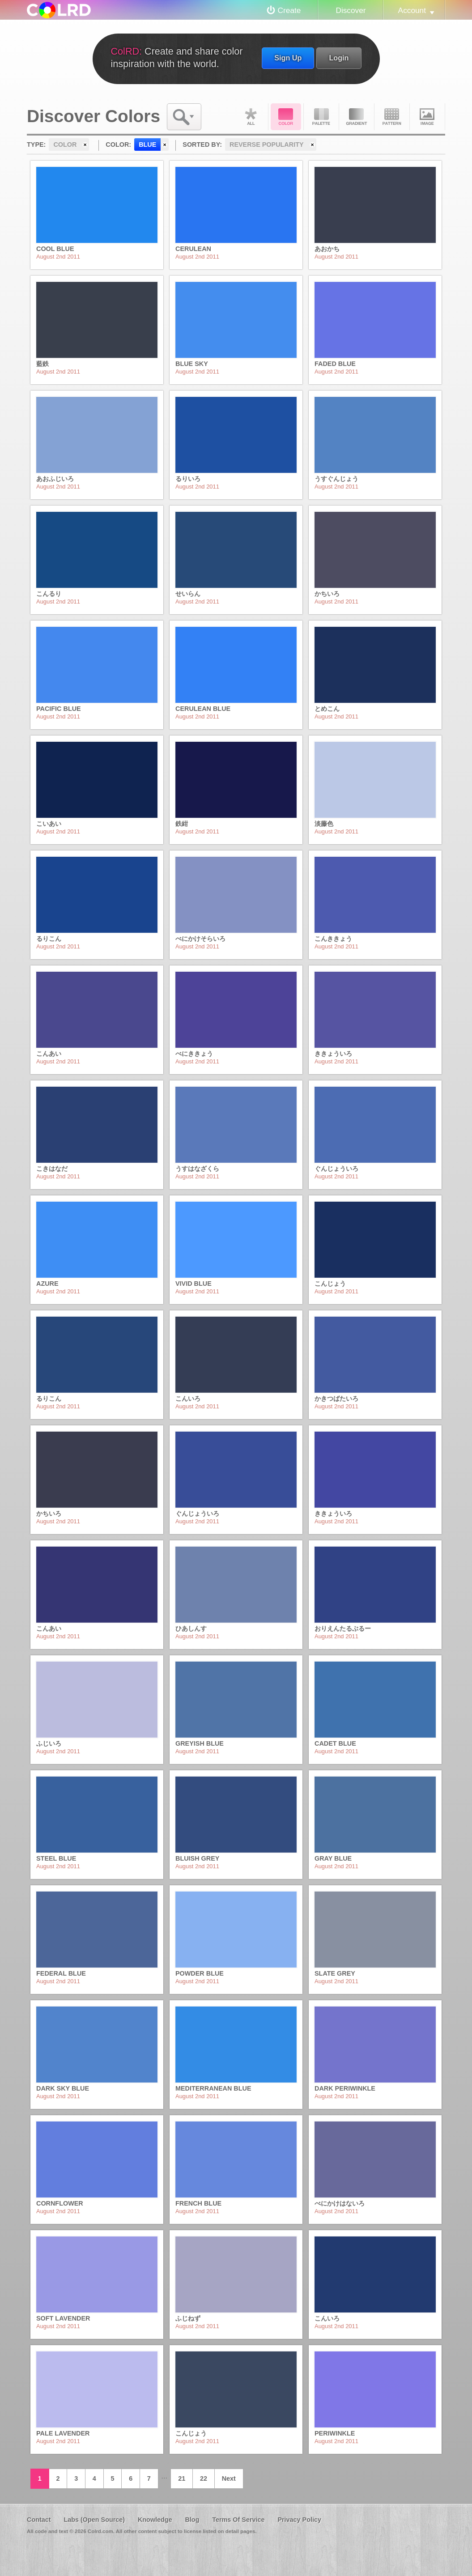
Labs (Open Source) (94, 2519)
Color (286, 116)
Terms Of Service (238, 2519)
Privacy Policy (299, 2519)
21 (181, 2478)
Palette (321, 116)
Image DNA (427, 116)
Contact (39, 2519)
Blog (192, 2519)
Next (229, 2478)
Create (289, 10)
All (250, 116)
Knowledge (155, 2519)
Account (412, 10)
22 (203, 2478)
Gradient (356, 116)
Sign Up (288, 58)
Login (339, 58)
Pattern (392, 116)
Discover (351, 10)
